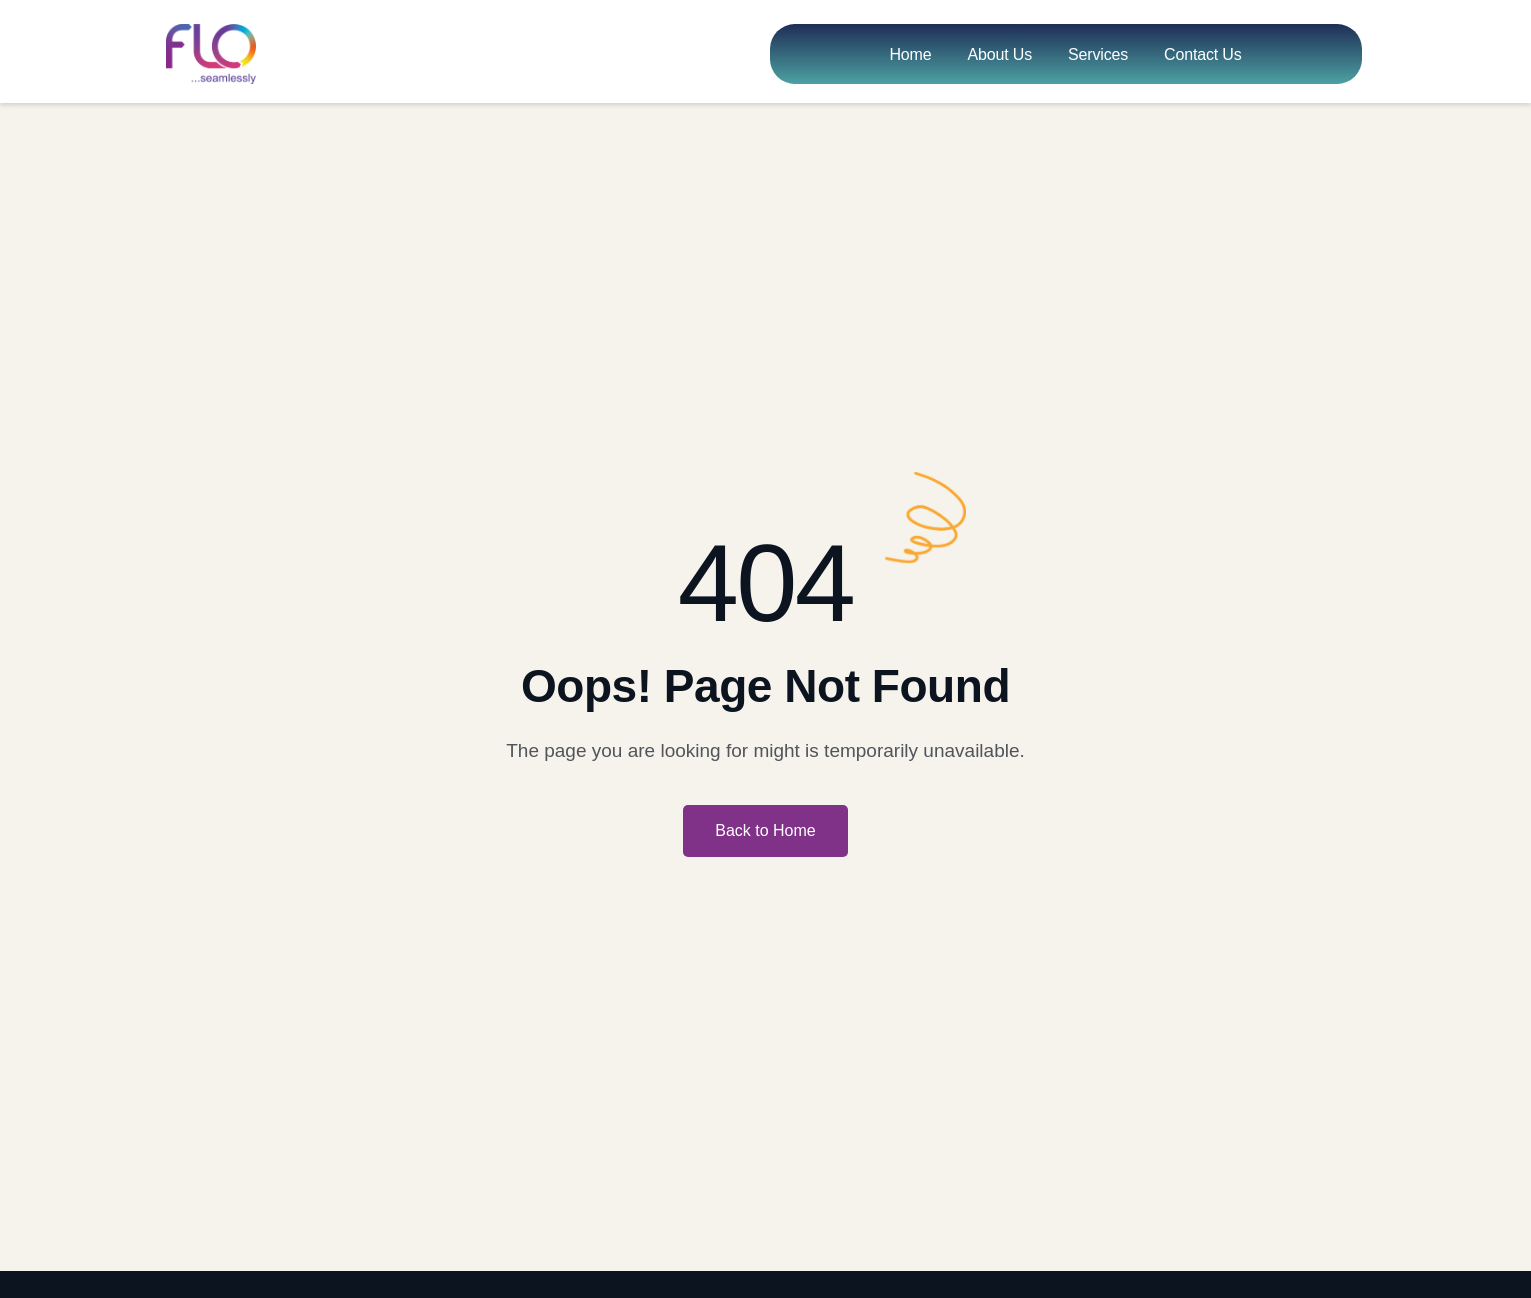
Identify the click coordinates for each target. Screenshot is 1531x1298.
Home (910, 54)
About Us (999, 54)
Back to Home (765, 830)
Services (1098, 54)
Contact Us (1203, 54)
